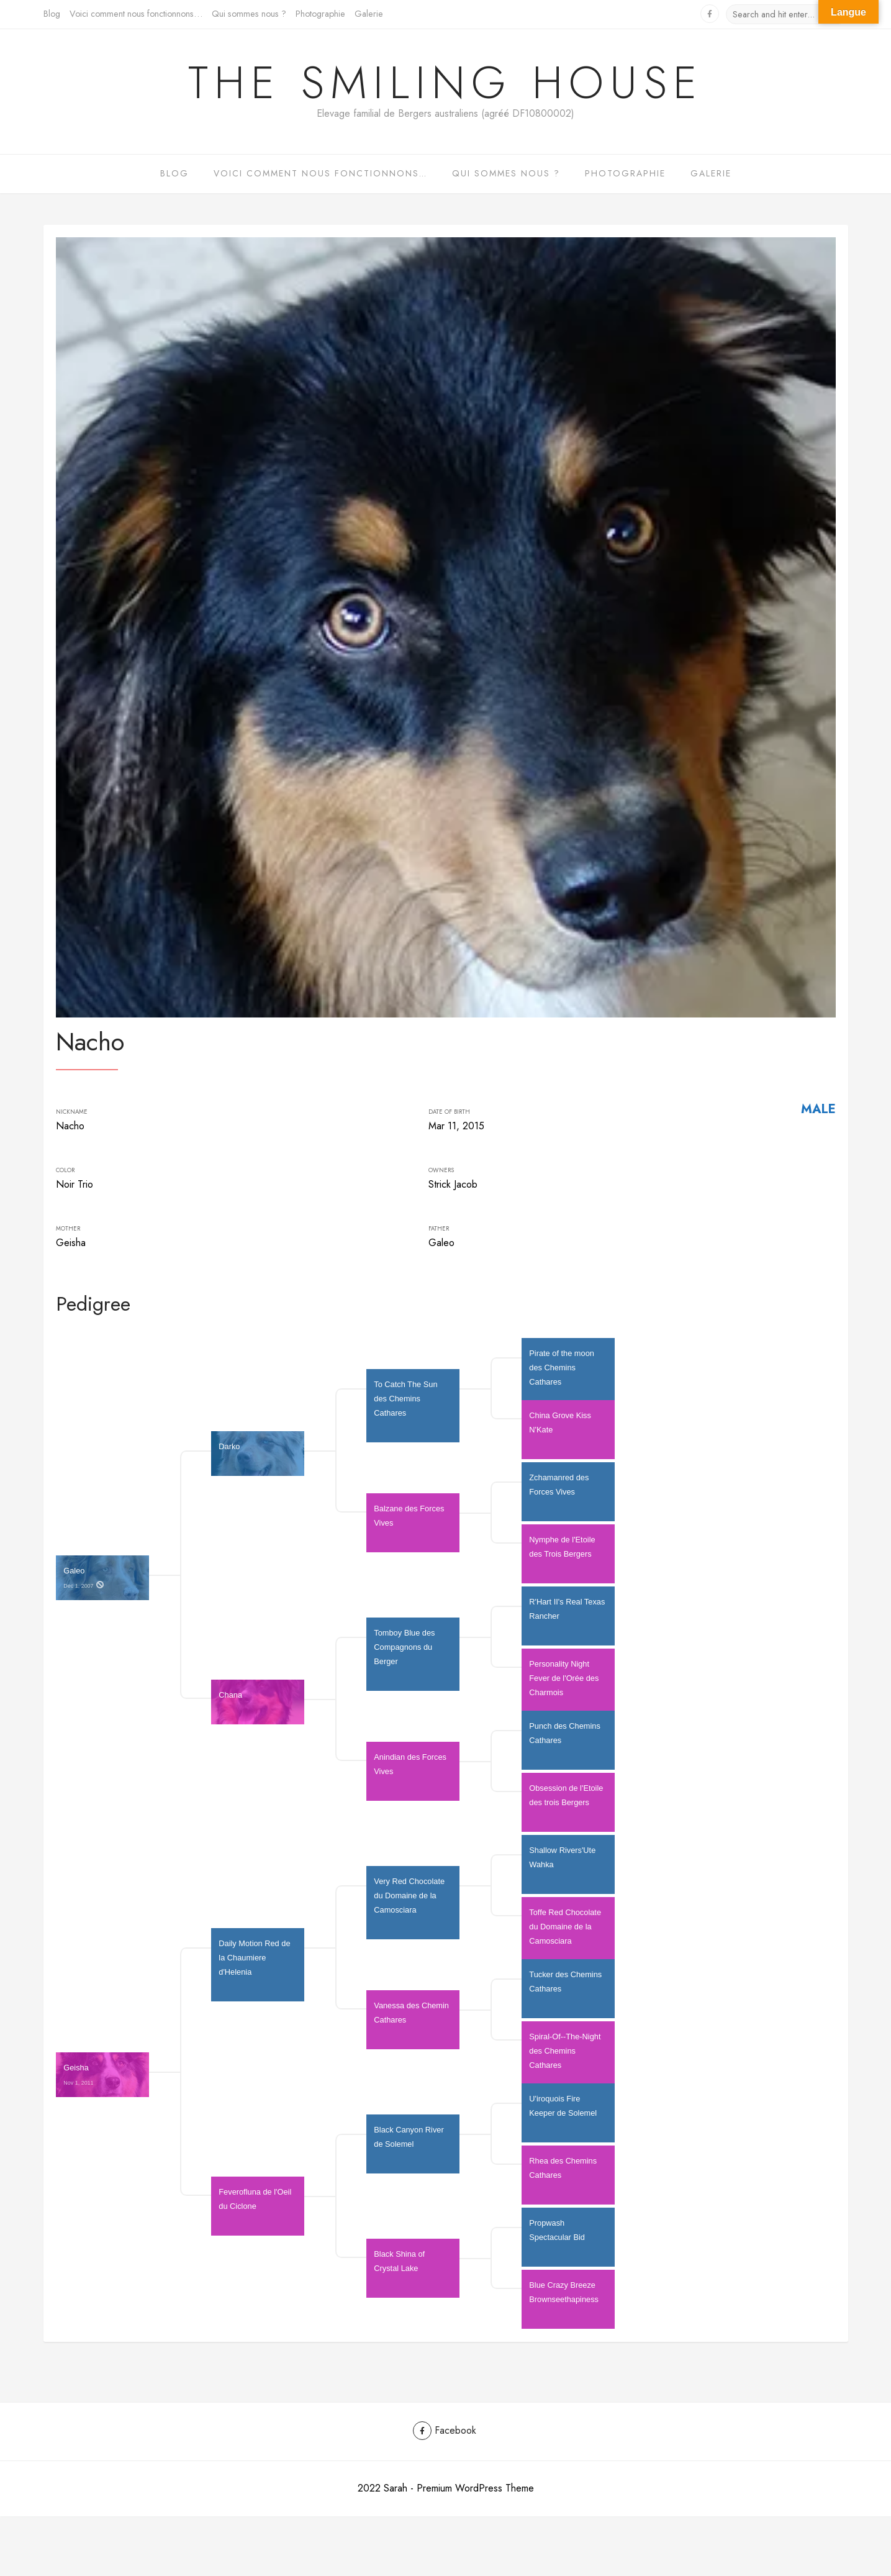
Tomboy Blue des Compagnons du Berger (405, 1656)
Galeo (85, 1579)
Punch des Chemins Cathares (565, 1741)
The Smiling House (445, 82)
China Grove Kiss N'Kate (561, 1431)
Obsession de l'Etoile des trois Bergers (567, 1804)
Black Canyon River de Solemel (410, 2145)
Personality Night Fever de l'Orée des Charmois (565, 1687)
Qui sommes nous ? (249, 13)
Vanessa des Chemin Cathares (412, 2021)
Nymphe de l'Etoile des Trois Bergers (563, 1555)
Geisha (79, 2076)
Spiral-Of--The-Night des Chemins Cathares (566, 2059)
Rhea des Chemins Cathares (564, 2176)
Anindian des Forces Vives (411, 1772)
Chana (230, 1703)
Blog (51, 13)
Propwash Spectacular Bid (557, 2238)
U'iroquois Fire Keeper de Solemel (563, 2114)
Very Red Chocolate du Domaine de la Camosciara (410, 1904)
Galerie (369, 13)
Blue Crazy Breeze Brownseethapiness (564, 2300)
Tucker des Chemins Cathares (566, 1990)
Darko (229, 1455)
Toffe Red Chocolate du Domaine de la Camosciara (566, 1935)
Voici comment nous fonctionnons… (136, 13)
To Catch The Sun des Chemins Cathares (407, 1407)
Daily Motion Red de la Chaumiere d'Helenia (255, 1966)
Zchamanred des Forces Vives (560, 1493)
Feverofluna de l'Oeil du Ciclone (256, 2207)
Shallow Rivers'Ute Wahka (563, 1866)
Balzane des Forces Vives (410, 1524)
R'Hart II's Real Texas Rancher (568, 1617)
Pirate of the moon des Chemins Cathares (562, 1376)
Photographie (320, 13)
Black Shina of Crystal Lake (400, 2269)
